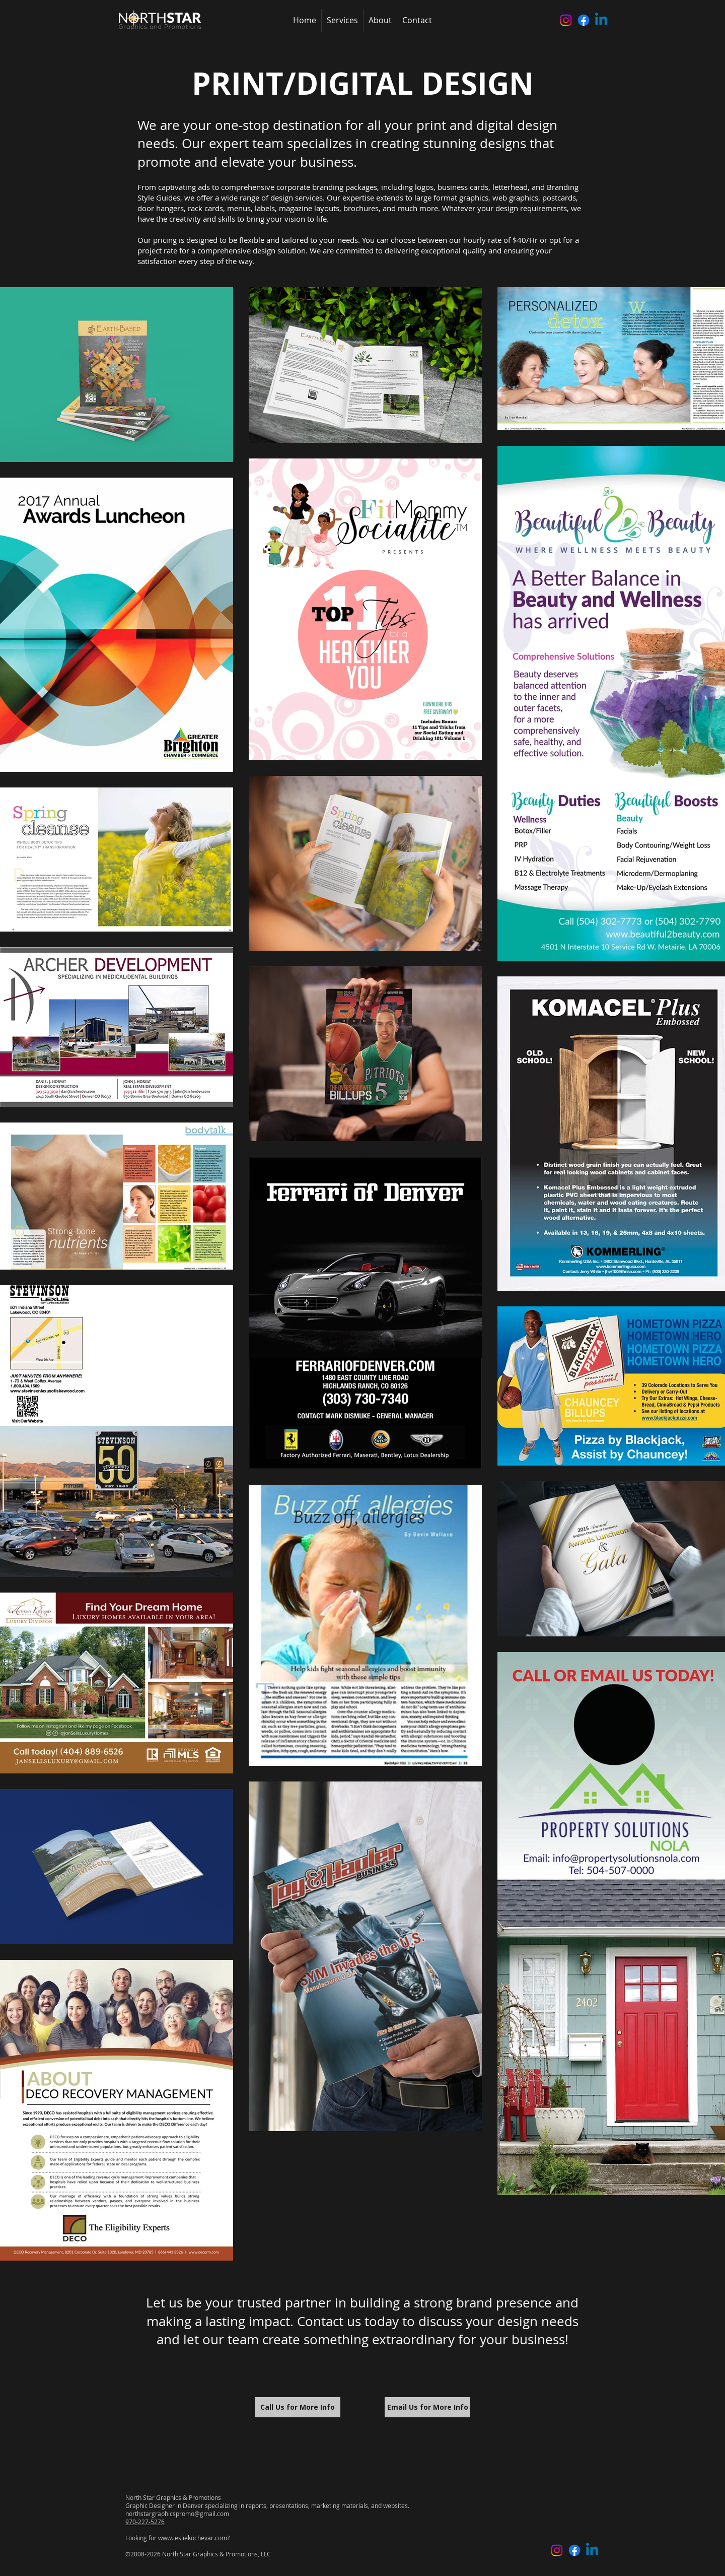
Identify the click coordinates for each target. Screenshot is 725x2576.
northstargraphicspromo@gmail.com (177, 2513)
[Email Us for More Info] (427, 2407)
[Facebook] (583, 20)
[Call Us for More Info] (297, 2407)
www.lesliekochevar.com (192, 2538)
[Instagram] (565, 20)
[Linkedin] (601, 20)
